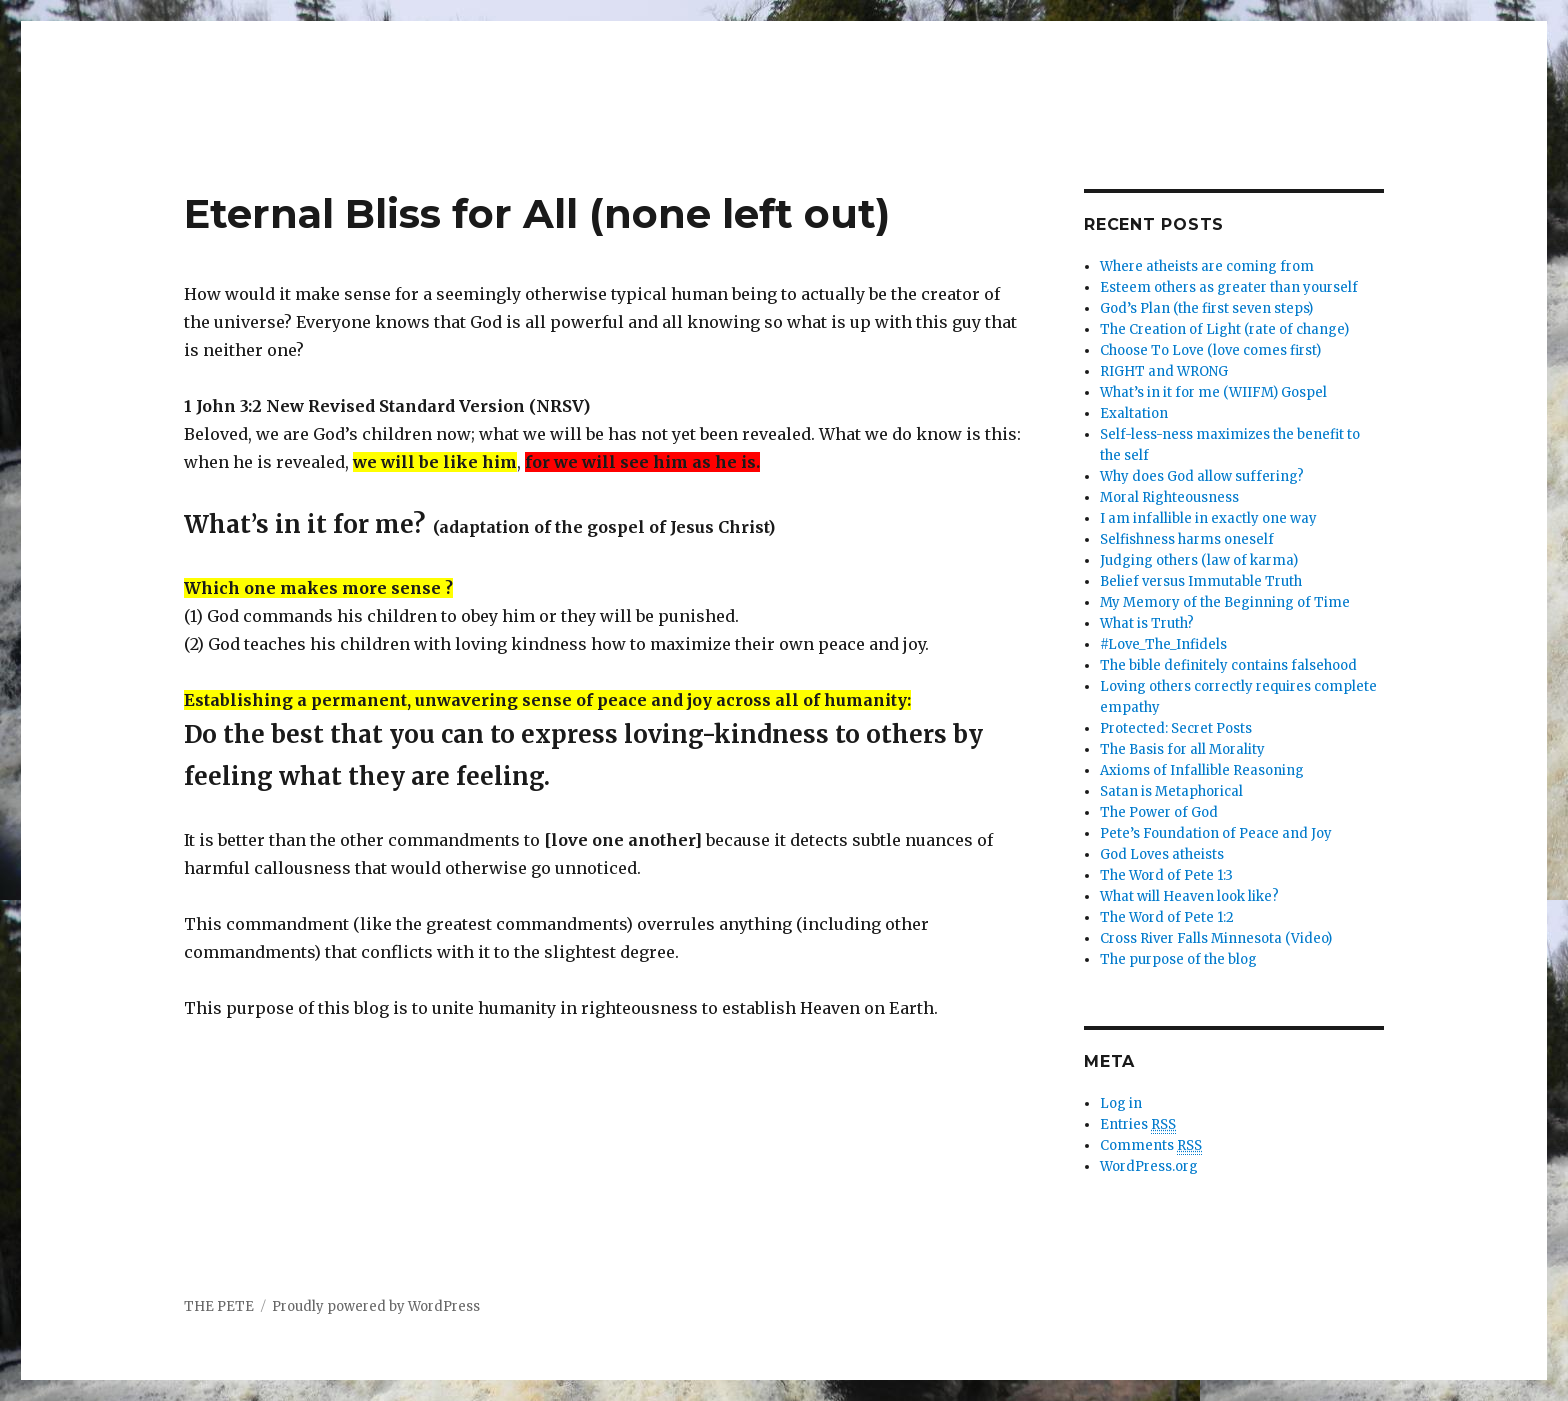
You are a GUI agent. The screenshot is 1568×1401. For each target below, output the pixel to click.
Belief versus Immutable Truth (1201, 581)
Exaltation (1134, 413)
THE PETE (219, 1306)
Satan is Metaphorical (1171, 791)
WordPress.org (1149, 1166)
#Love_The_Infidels (1163, 644)
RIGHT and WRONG (1164, 371)
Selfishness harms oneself (1187, 539)
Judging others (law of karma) (1199, 560)
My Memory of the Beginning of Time (1225, 602)
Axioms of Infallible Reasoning (1202, 770)
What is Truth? (1147, 623)
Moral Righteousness (1169, 497)
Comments (1151, 1146)
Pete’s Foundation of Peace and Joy (1216, 833)
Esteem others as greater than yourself (1229, 287)
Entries (1138, 1125)
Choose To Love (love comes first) (1210, 350)
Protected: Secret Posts (1176, 728)
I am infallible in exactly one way (1208, 518)
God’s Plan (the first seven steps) (1206, 308)
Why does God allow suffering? (1202, 476)
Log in (1121, 1103)
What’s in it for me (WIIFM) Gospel (1213, 392)
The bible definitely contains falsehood (1228, 665)
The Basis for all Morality (1182, 749)
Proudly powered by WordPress (376, 1306)
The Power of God (1159, 812)
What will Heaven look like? (1189, 896)
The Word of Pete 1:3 (1166, 875)
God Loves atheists (1162, 854)
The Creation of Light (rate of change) (1224, 329)
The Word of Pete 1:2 (1167, 917)
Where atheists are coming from (1207, 266)
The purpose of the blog (1178, 959)
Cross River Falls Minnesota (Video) (1216, 938)
